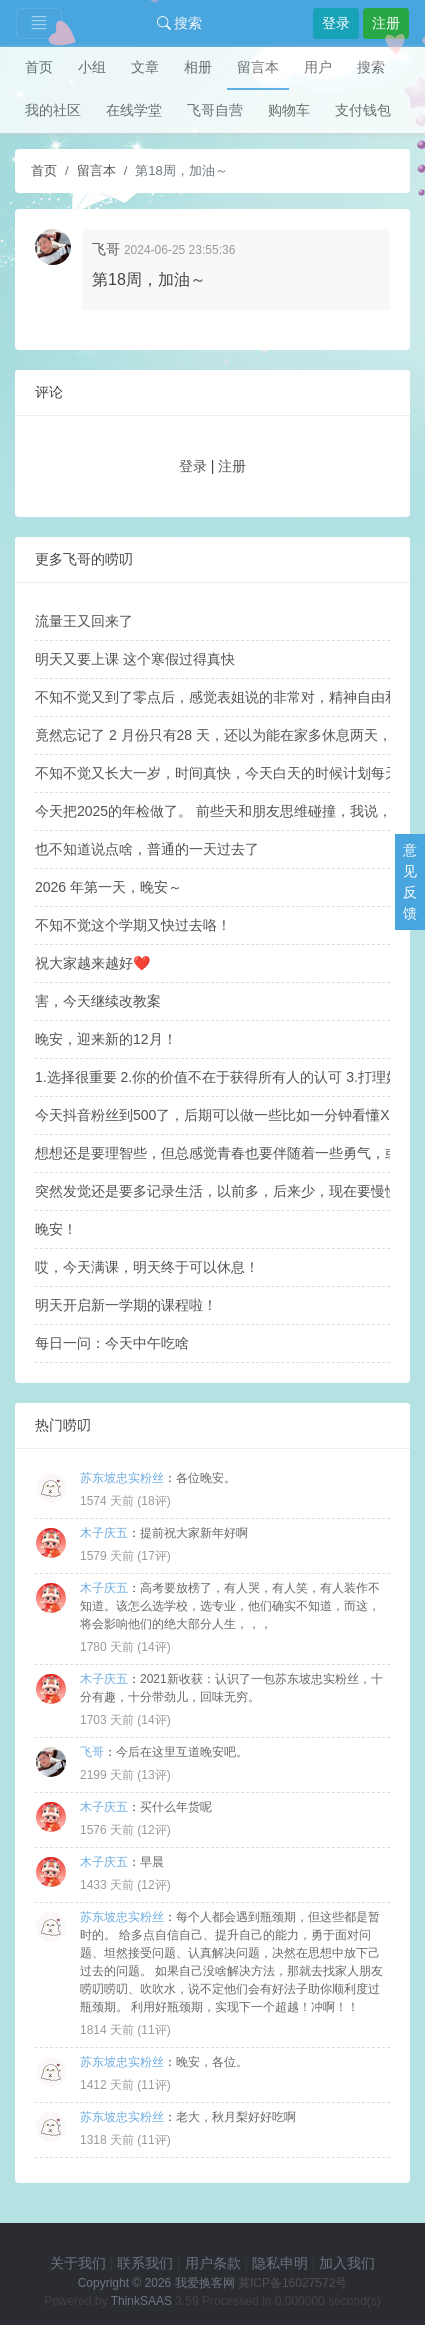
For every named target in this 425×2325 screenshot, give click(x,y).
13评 (153, 1775)
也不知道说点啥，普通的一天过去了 (147, 849)
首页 (39, 67)
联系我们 (145, 2263)
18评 (153, 1501)
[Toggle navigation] (39, 23)
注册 (386, 23)
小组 (92, 67)
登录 (336, 23)
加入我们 (347, 2263)
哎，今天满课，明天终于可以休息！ (147, 1267)
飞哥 (106, 249)
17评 (153, 1556)
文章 (145, 67)
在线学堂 (134, 110)
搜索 (180, 23)
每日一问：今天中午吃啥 (112, 1343)
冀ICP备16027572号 (292, 2283)
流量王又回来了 (84, 621)
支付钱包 (363, 110)
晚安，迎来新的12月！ (106, 1039)
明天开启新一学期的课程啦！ (126, 1305)
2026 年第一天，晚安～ (108, 887)
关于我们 (78, 2263)
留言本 (258, 67)
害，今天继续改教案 (98, 1001)
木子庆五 (104, 1533)
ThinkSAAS (141, 2301)
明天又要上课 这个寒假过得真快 (135, 659)
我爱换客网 (205, 2283)
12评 (153, 1830)
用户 (318, 67)
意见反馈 (410, 881)
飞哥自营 (215, 110)
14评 (153, 1647)
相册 (198, 67)
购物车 (289, 110)
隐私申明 (280, 2263)
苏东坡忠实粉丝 (122, 1478)
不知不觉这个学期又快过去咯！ (133, 925)
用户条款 (213, 2263)
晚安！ (56, 1229)
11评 (153, 2030)
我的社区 (53, 110)
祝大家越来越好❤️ (92, 963)
